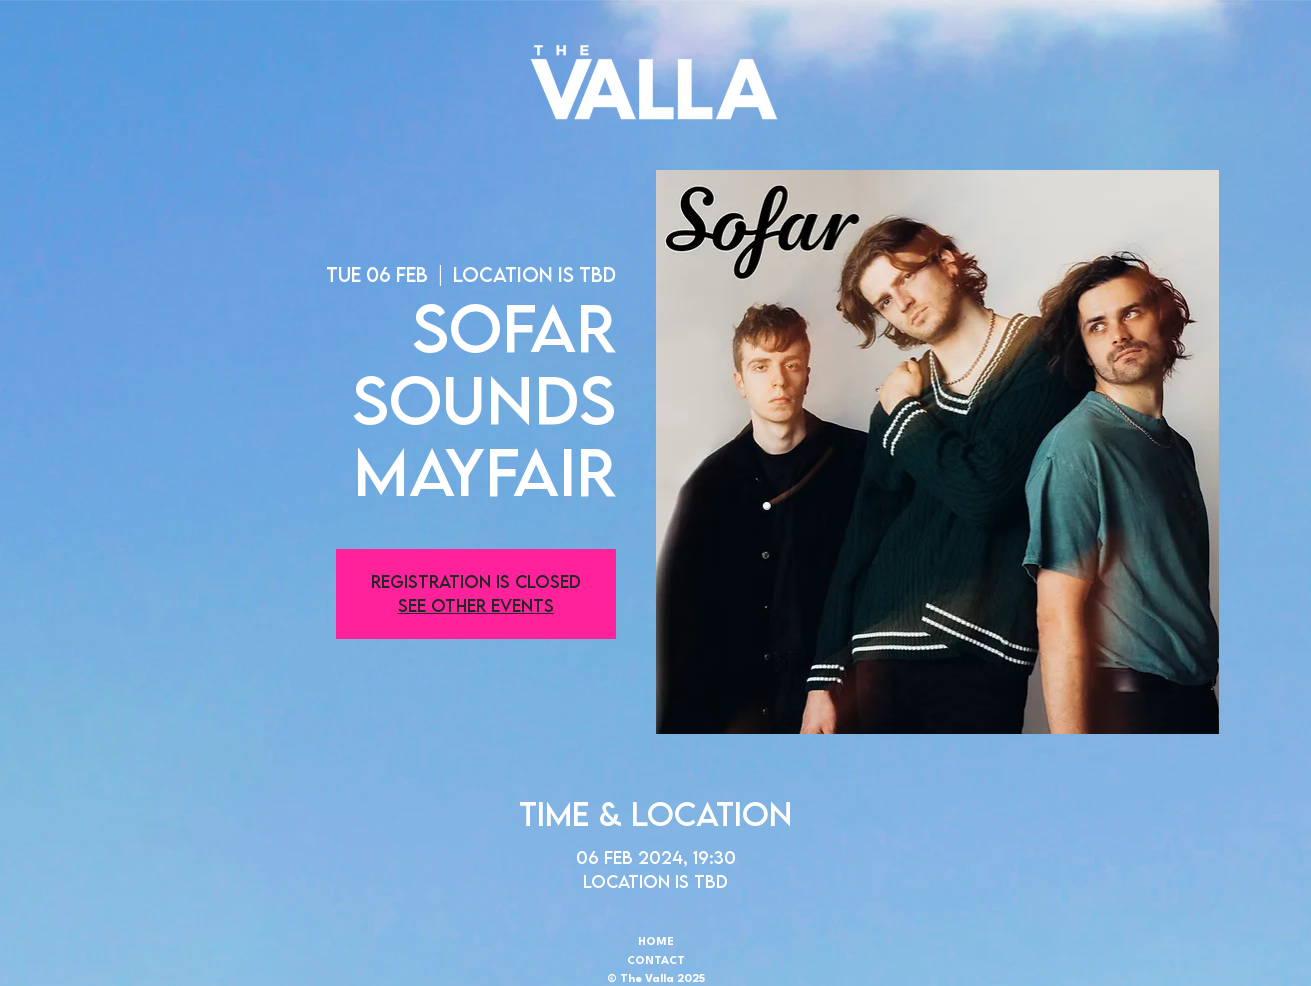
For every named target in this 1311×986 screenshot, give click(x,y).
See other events (476, 605)
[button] (654, 82)
